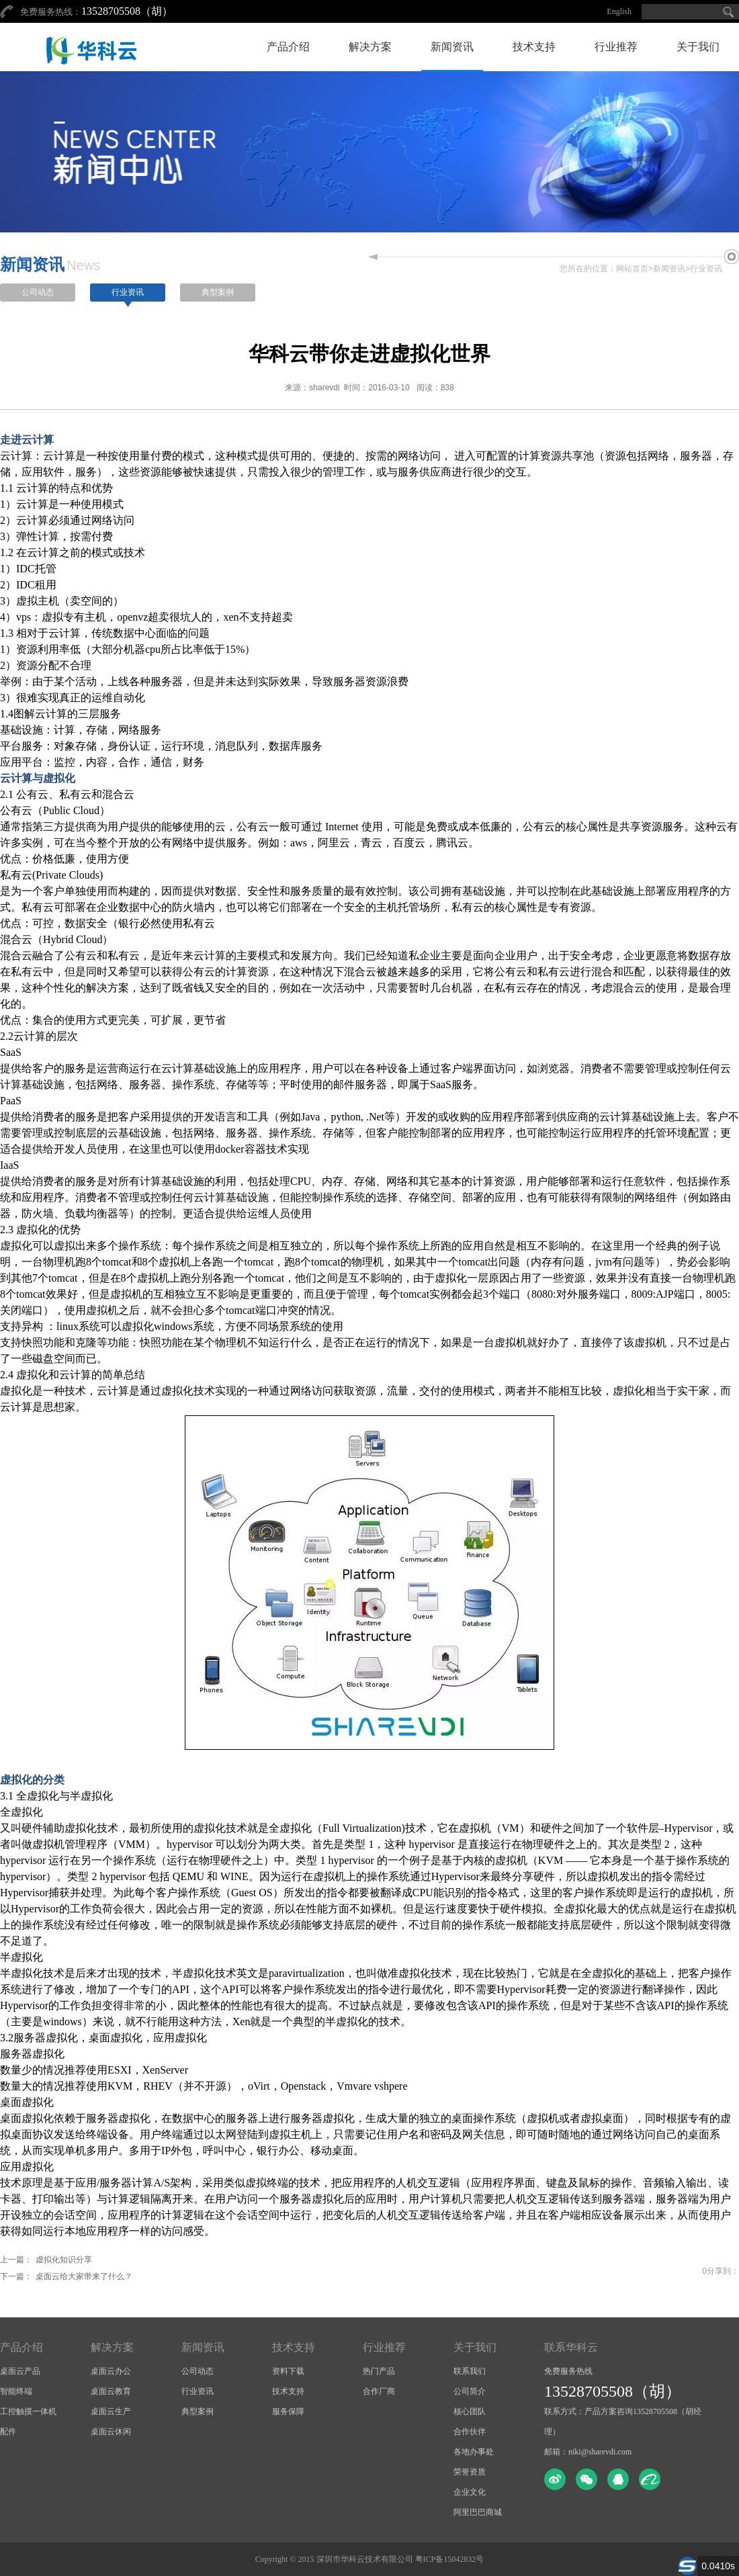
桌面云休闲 (111, 2431)
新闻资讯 (452, 46)
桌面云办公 (111, 2371)
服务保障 (288, 2411)
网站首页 (632, 268)
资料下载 (288, 2371)
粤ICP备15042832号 (449, 2559)
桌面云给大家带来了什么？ (84, 2276)
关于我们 (698, 46)
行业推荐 (616, 46)
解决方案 (370, 46)
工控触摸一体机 (28, 2411)
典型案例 (218, 292)
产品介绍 (288, 46)
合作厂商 (379, 2391)
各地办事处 (473, 2451)
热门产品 (379, 2371)
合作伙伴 (469, 2431)
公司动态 (37, 292)
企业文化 (469, 2492)
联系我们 (469, 2371)
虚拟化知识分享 (64, 2259)
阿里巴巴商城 (477, 2512)
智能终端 (16, 2391)
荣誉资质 (469, 2472)
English (619, 11)
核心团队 (469, 2411)
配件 (8, 2431)
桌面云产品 (20, 2371)
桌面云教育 (111, 2391)
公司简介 (469, 2391)
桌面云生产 (111, 2411)
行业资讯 (706, 268)
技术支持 (534, 46)
